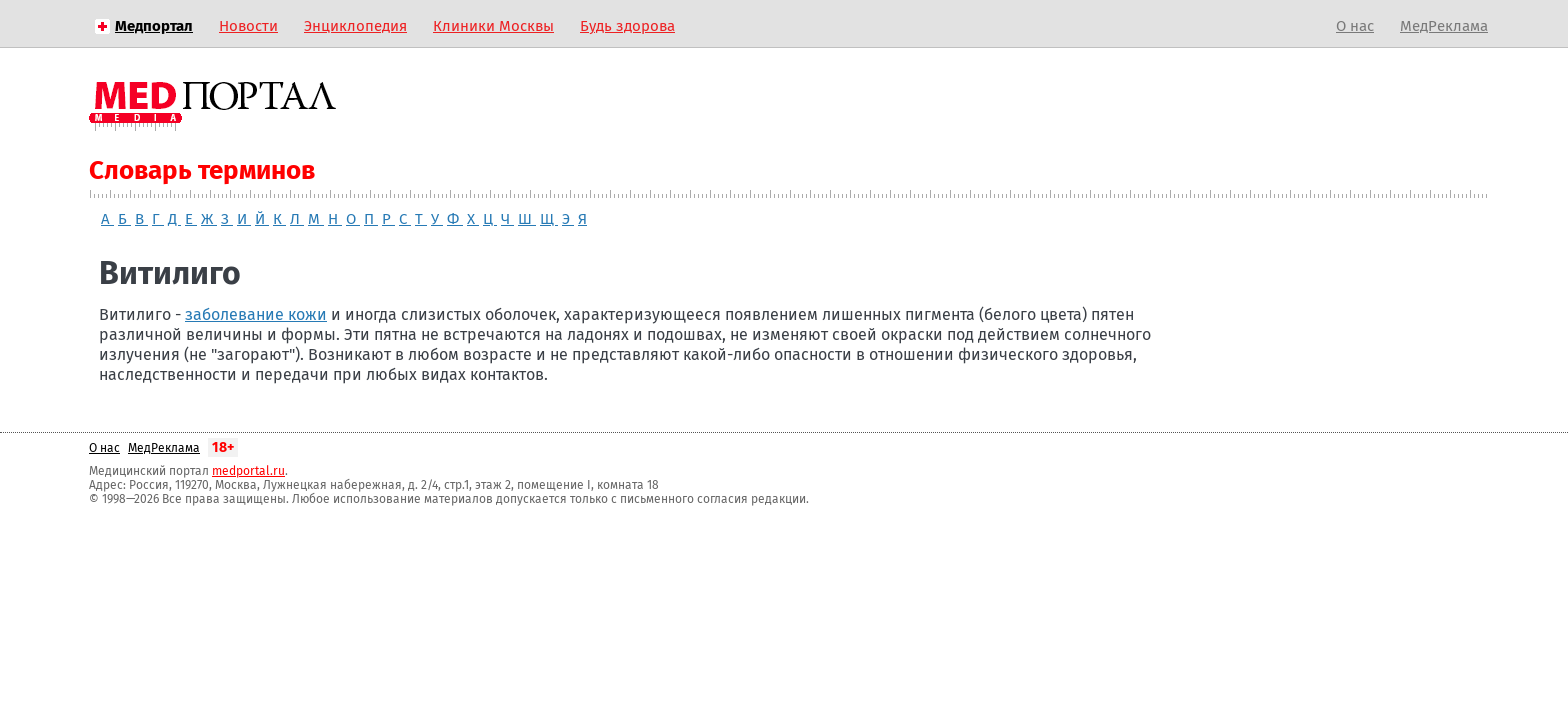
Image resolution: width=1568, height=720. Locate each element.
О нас (1355, 26)
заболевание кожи (256, 314)
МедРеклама (1444, 26)
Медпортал (154, 26)
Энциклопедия (355, 26)
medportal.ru (248, 471)
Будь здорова (627, 26)
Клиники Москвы (493, 26)
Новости (248, 26)
